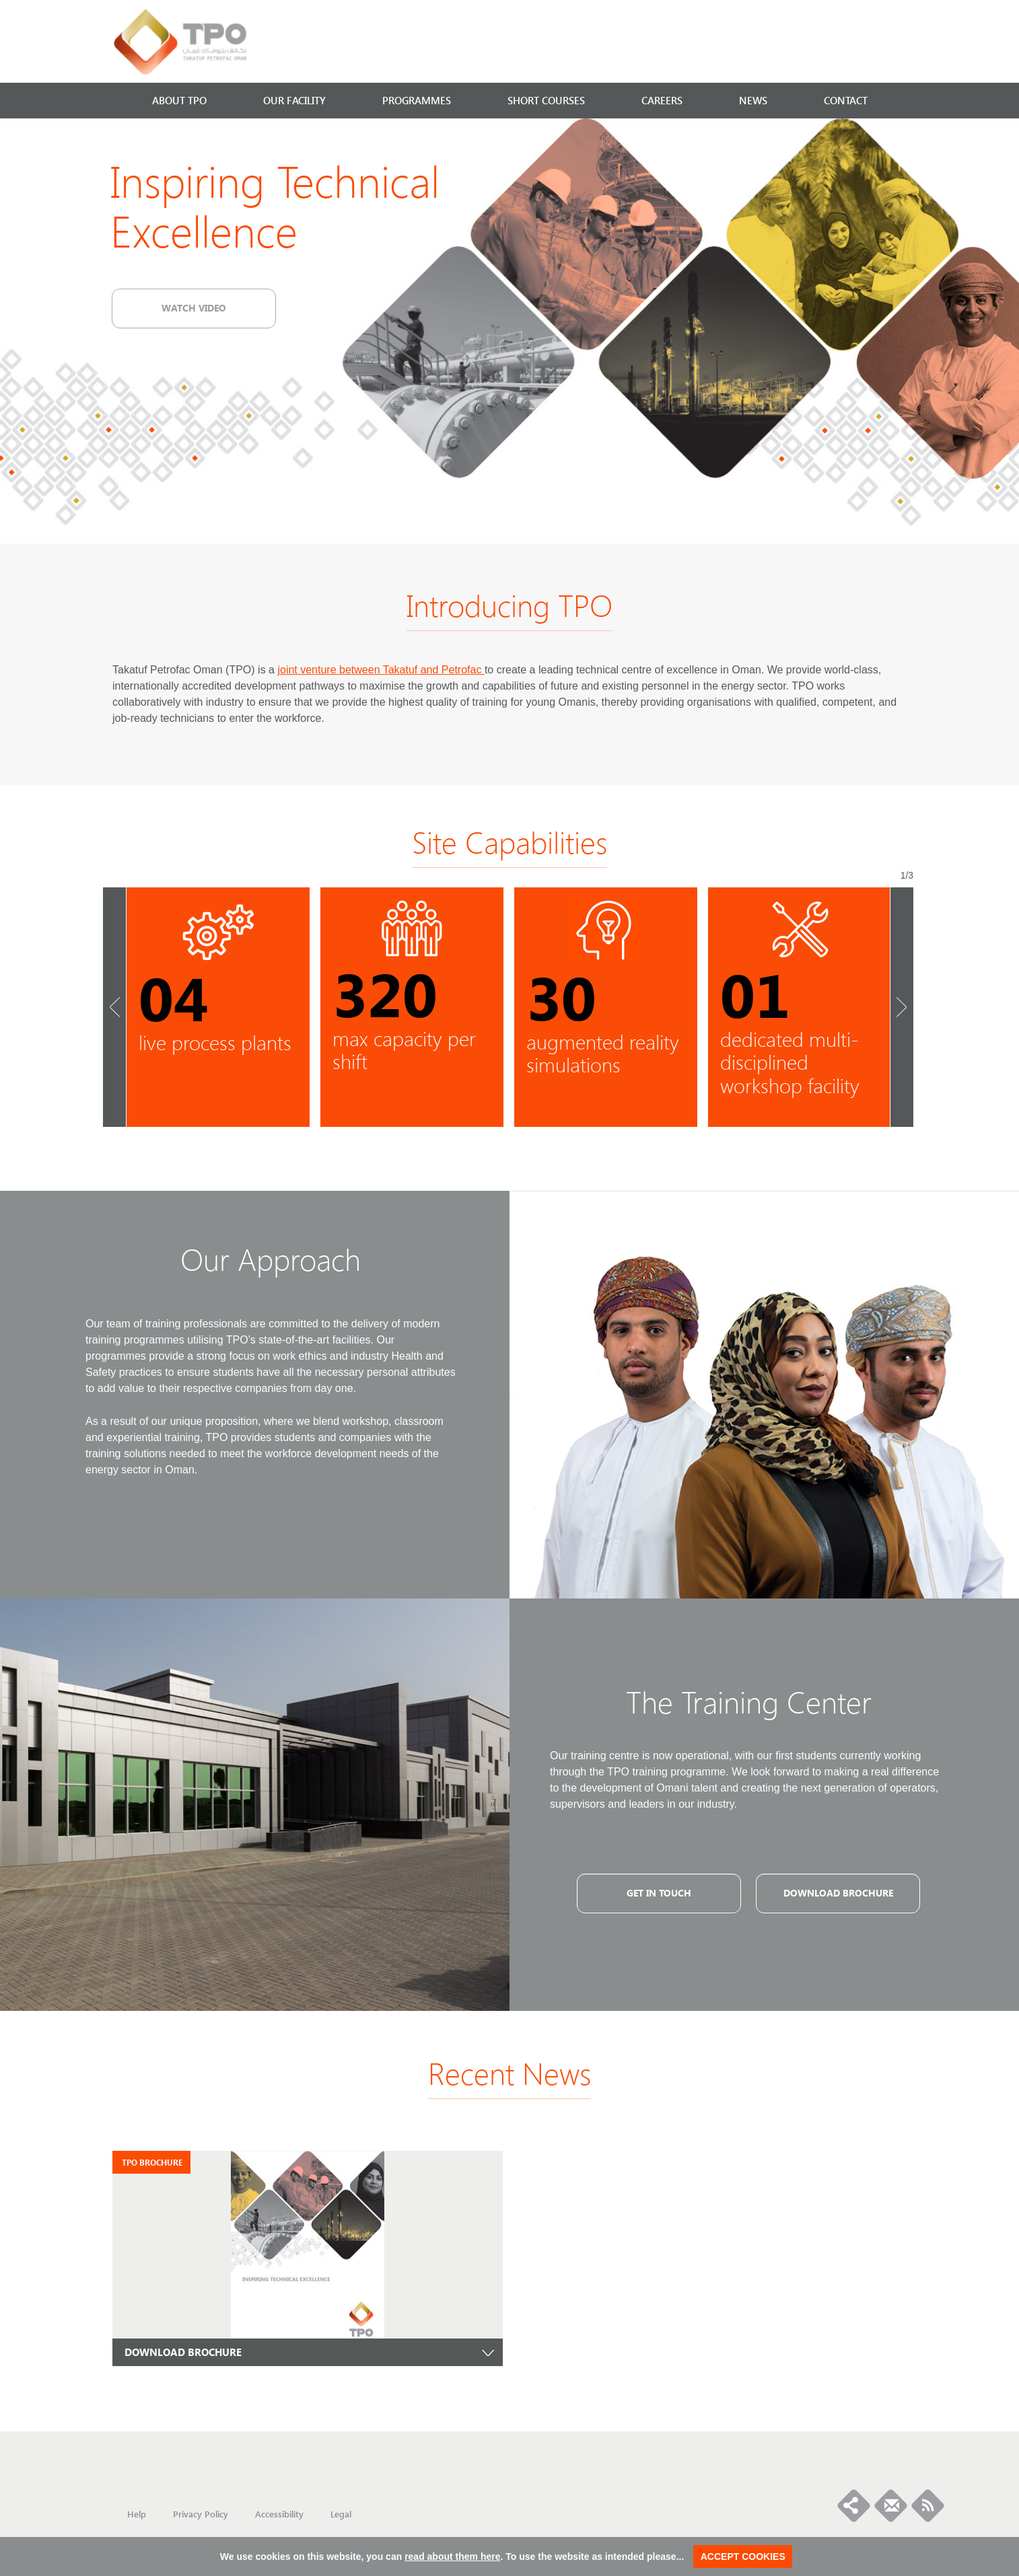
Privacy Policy (200, 2513)
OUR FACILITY (294, 100)
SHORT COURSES (546, 100)
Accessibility (279, 2513)
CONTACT (846, 100)
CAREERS (661, 100)
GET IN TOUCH (659, 1892)
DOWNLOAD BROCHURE (183, 2352)
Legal (340, 2513)
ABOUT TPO (179, 100)
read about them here (452, 2556)
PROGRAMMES (416, 100)
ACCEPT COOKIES (743, 2556)
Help (136, 2513)
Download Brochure (838, 1892)
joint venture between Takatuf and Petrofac (380, 669)
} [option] (218, 1007)
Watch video (194, 307)
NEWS (753, 100)
